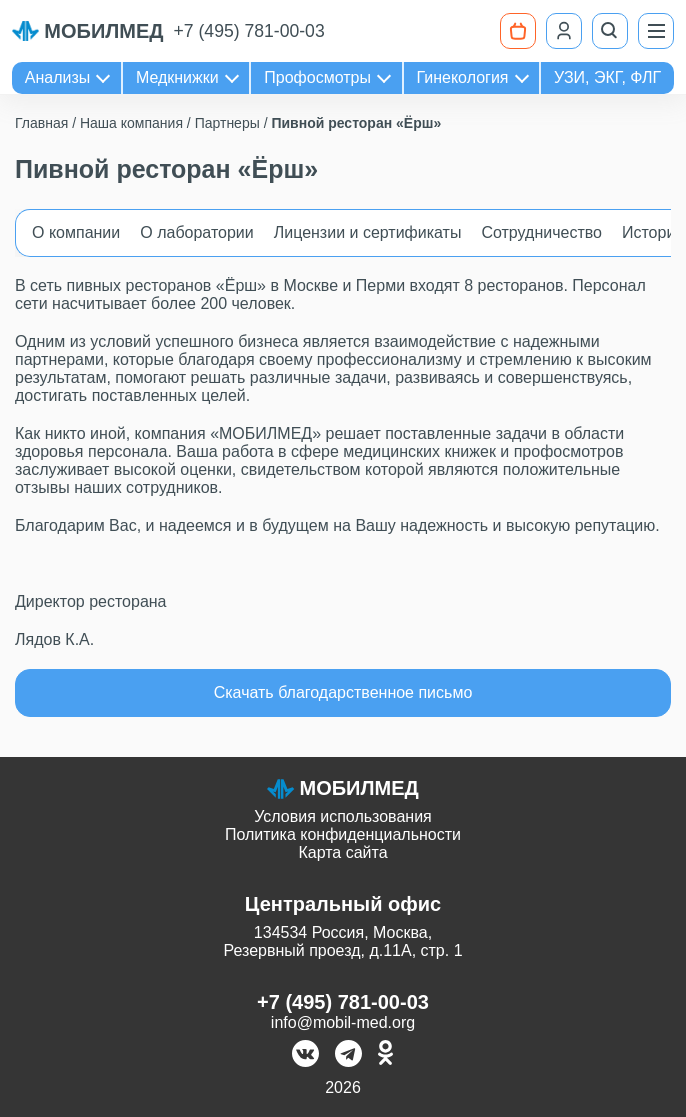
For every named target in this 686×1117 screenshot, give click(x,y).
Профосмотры (317, 77)
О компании (76, 232)
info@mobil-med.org (343, 1022)
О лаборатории (196, 232)
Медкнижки (177, 77)
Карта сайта (342, 852)
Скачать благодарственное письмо (343, 692)
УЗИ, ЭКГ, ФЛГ (607, 77)
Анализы (58, 77)
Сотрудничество (541, 232)
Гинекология (462, 77)
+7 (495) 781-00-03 (249, 31)
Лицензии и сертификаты (368, 232)
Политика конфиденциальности (343, 834)
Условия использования (343, 816)
